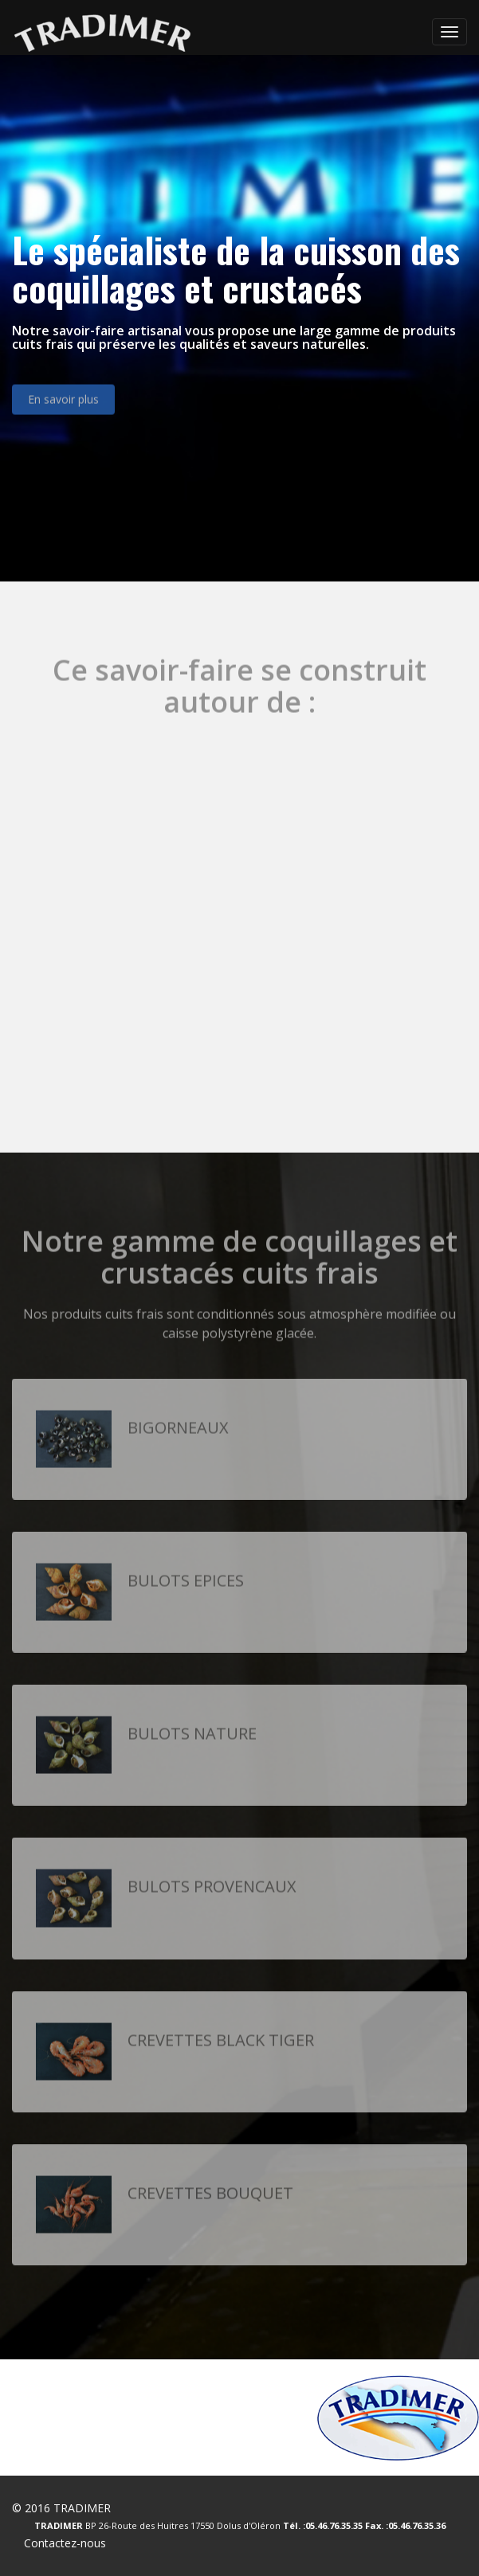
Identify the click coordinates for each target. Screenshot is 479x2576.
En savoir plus (63, 405)
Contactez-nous (65, 2543)
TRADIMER (82, 2507)
